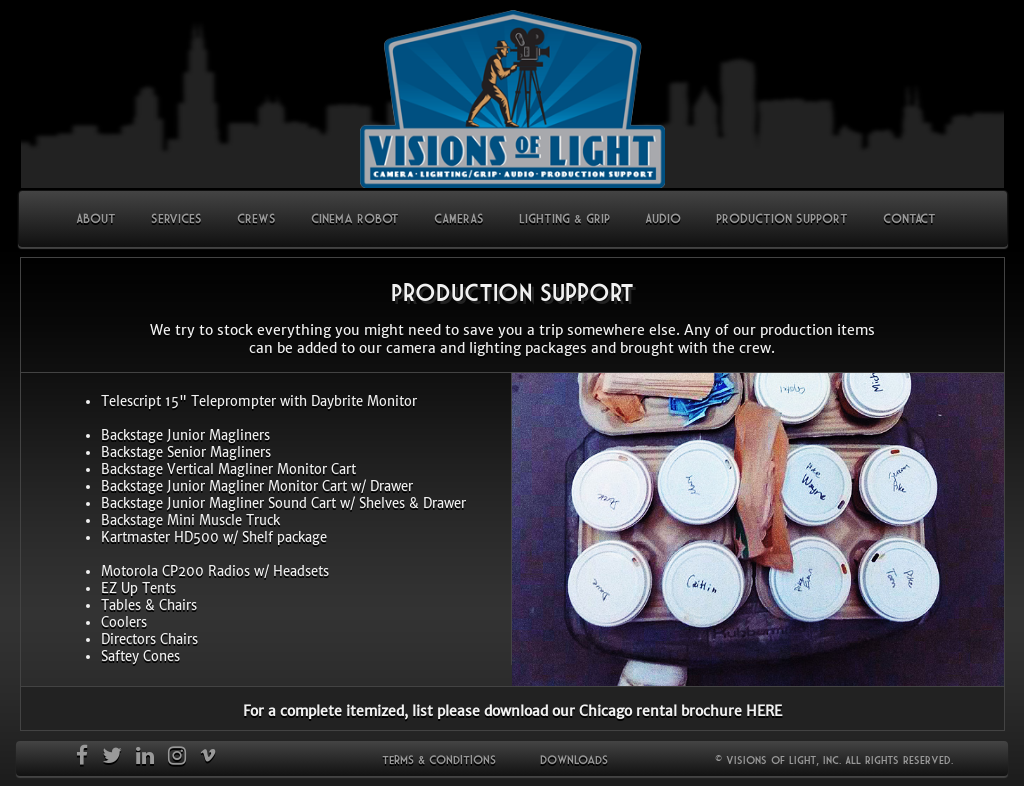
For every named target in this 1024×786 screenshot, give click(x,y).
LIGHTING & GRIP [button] (564, 218)
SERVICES (176, 218)
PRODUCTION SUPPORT (782, 218)
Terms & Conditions (439, 759)
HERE (764, 711)
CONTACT (909, 218)
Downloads (574, 759)
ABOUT (103, 217)
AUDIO (663, 218)
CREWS (256, 218)
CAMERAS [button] (459, 218)
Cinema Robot (355, 218)
